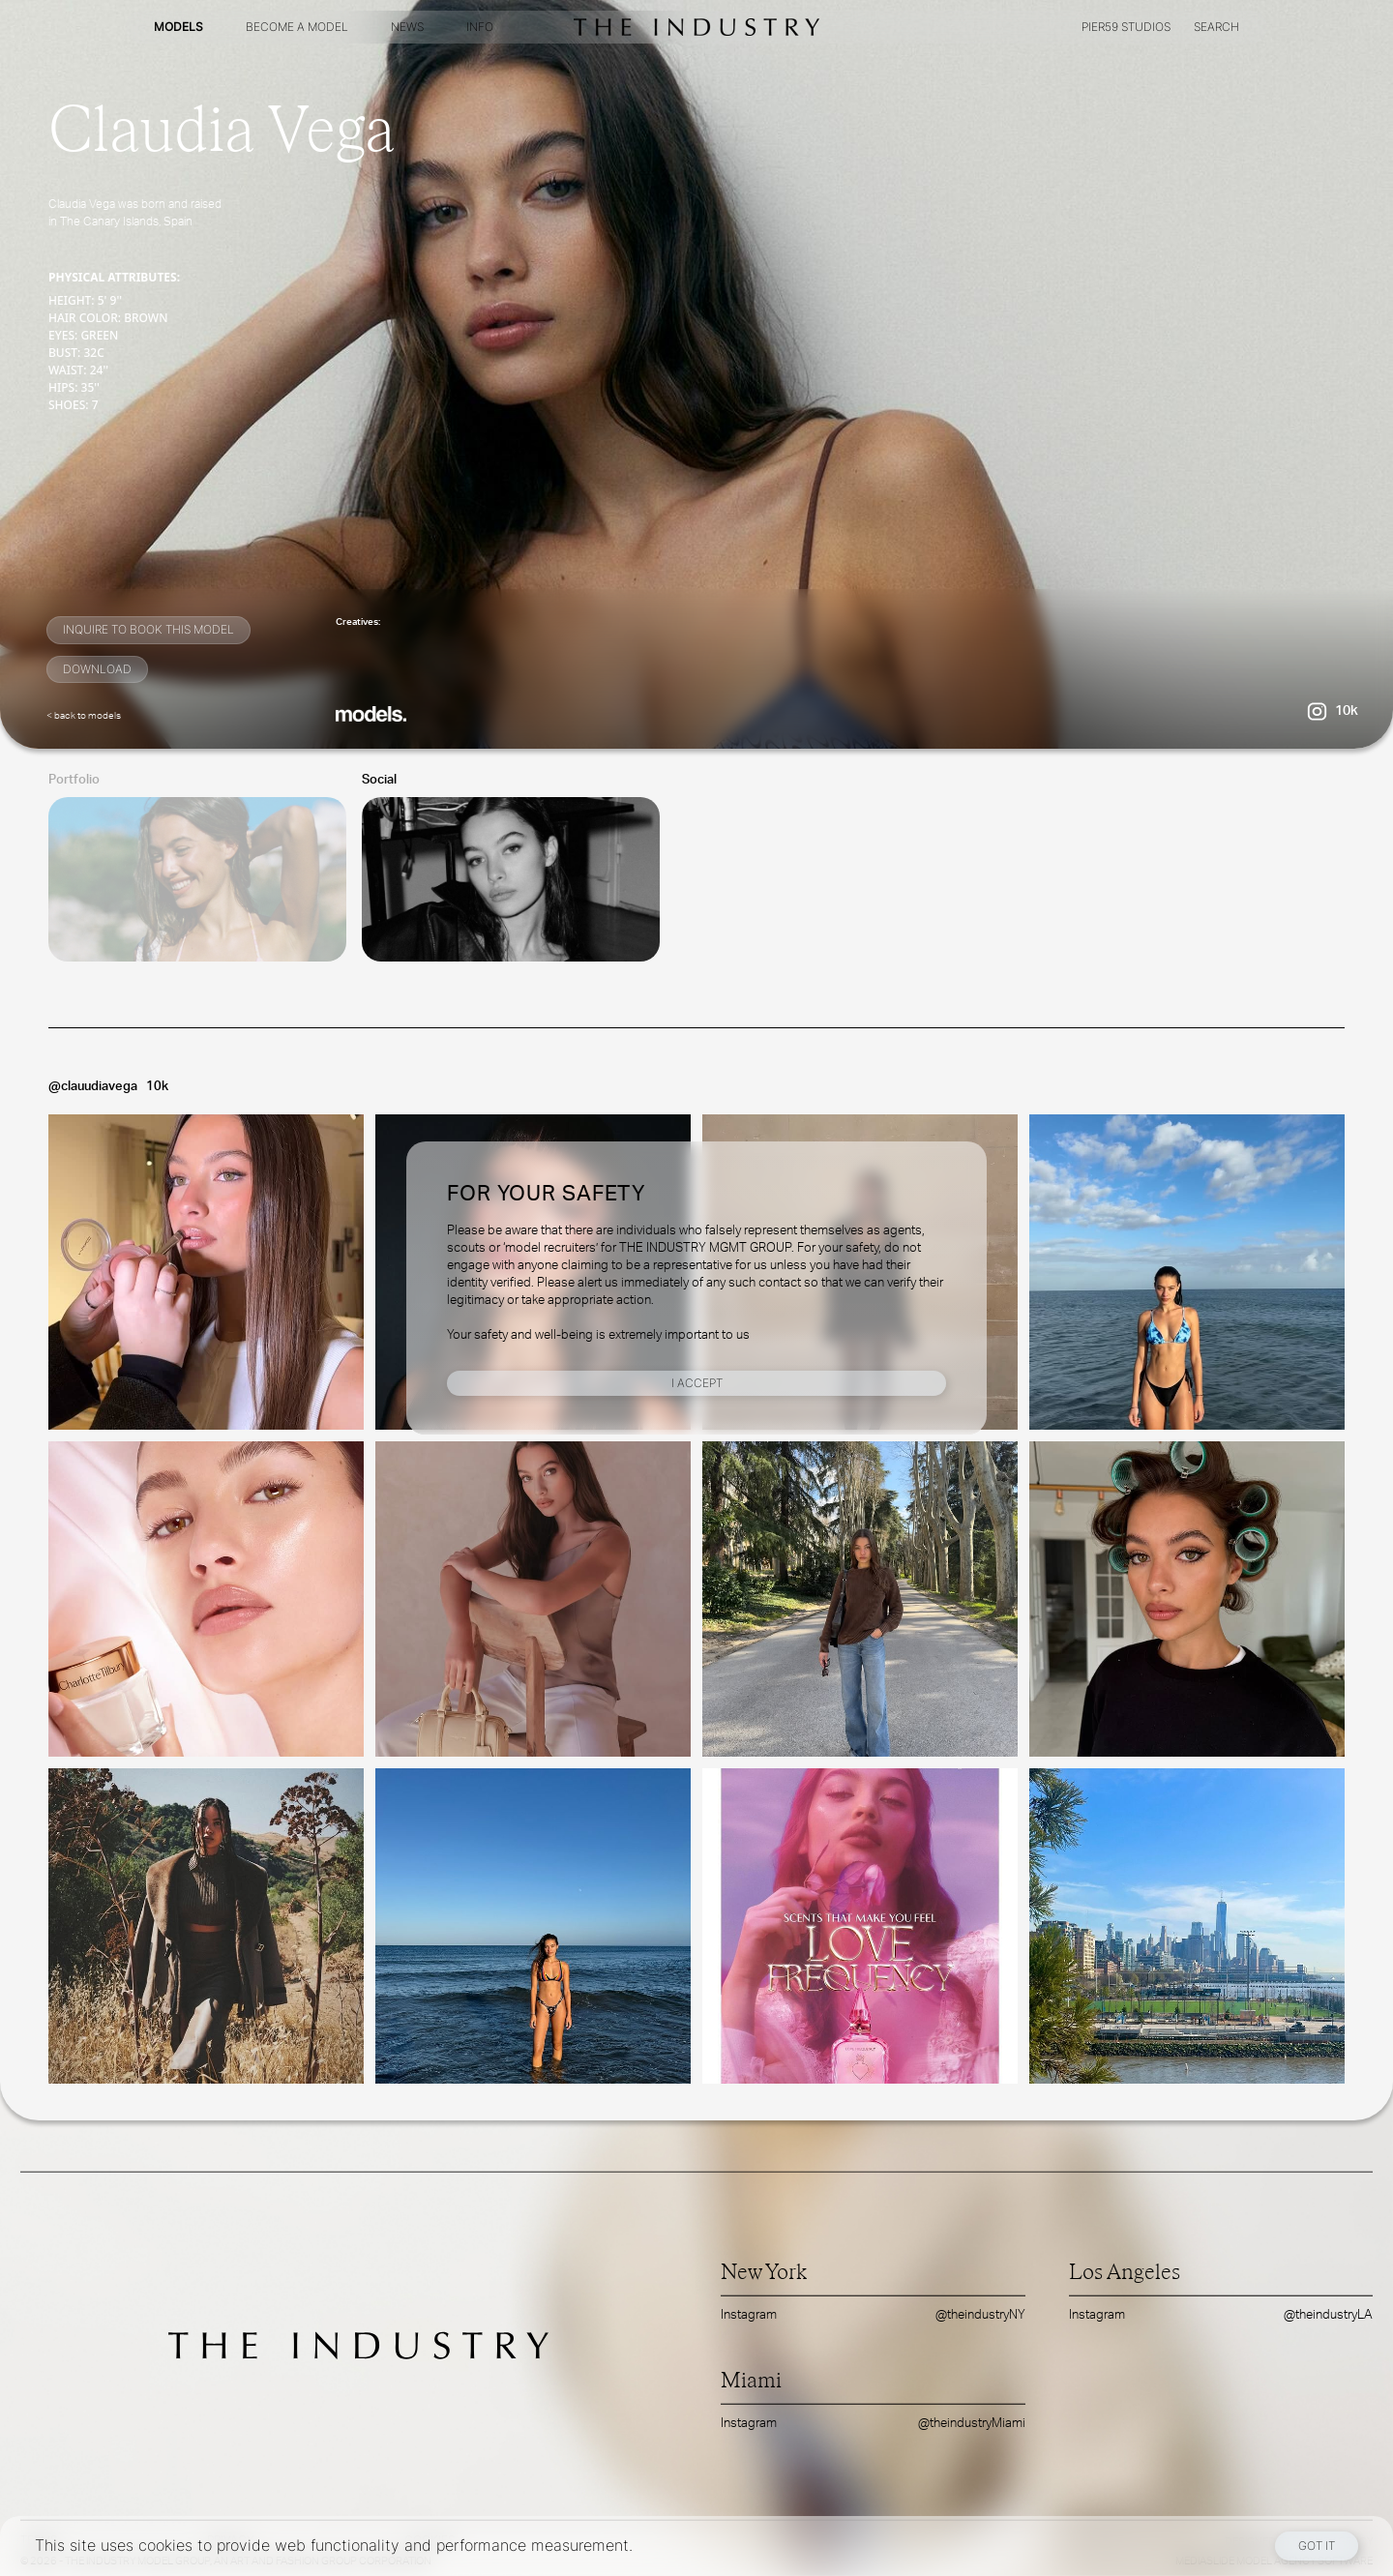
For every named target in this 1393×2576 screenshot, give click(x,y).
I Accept (697, 1383)
